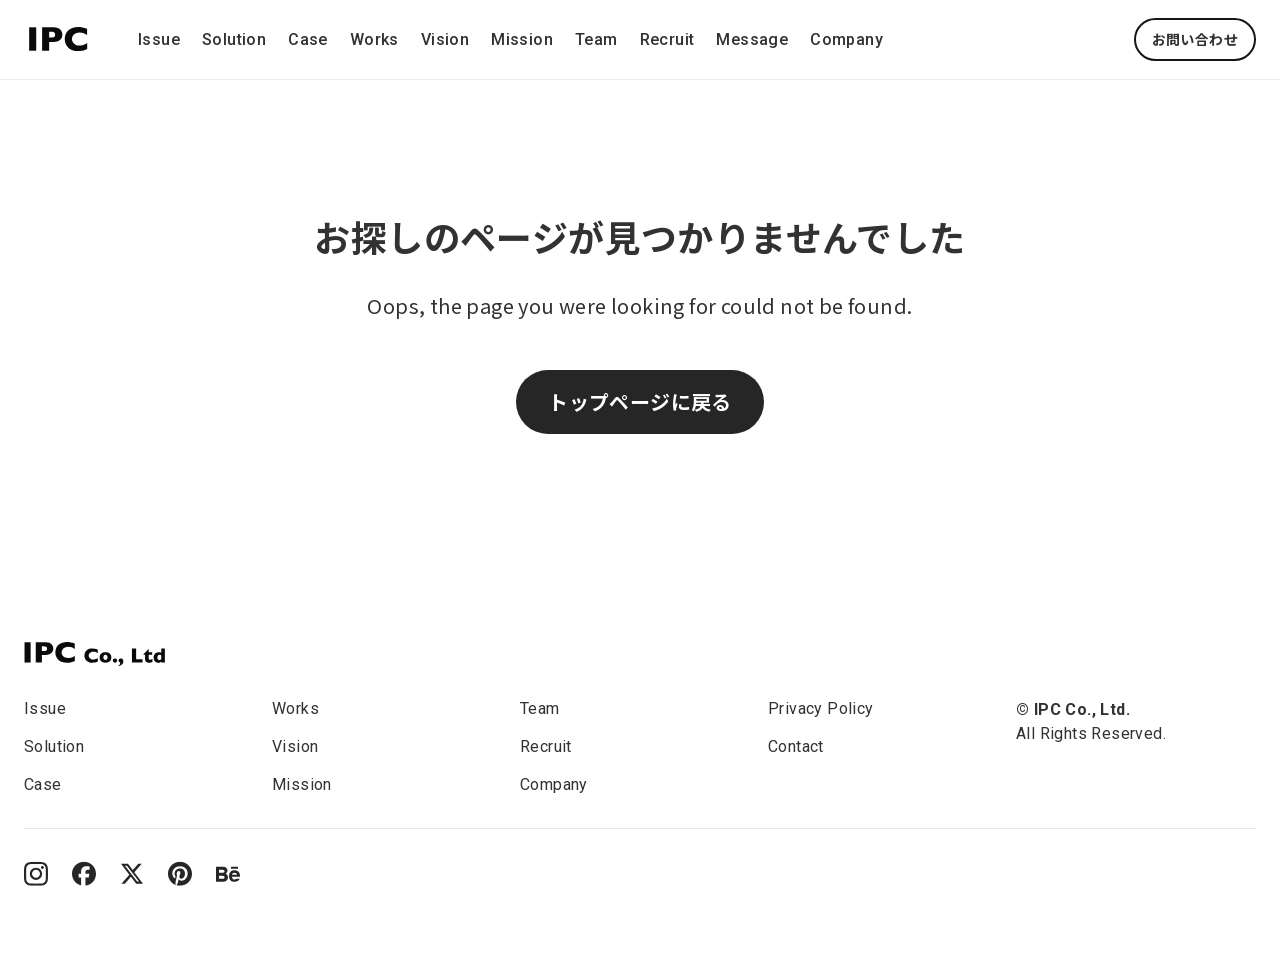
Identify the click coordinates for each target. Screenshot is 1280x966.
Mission (522, 39)
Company (846, 39)
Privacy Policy (821, 708)
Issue (159, 39)
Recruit (667, 39)
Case (308, 39)
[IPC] (94, 654)
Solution (234, 39)
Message (752, 39)
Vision (445, 39)
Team (596, 39)
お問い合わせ (1195, 39)
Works (374, 39)
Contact (796, 746)
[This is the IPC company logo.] (58, 36)
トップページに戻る (640, 401)
